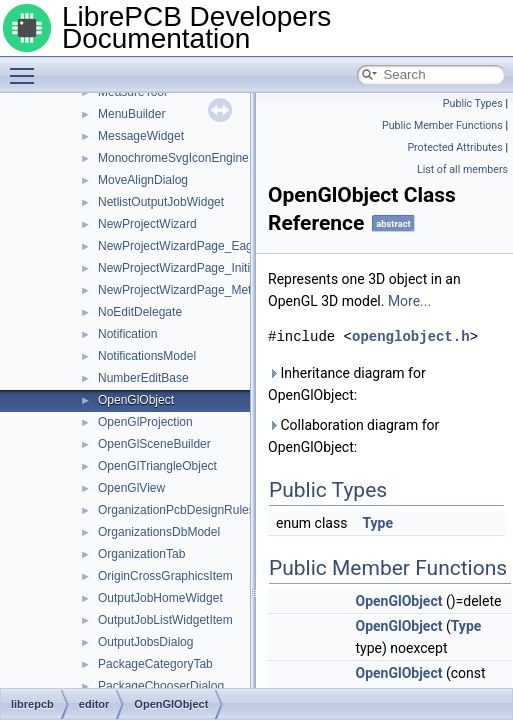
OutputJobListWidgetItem (165, 620)
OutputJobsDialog (145, 642)
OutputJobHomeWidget (160, 598)
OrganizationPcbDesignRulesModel (192, 510)
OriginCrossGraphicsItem (165, 576)
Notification (127, 334)
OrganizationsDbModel (159, 532)
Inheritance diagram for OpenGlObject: (347, 384)
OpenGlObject (136, 400)
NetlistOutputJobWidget (161, 202)
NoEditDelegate (140, 312)
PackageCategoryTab (155, 664)
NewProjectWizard (147, 224)
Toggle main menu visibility (27, 67)
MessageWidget (141, 136)
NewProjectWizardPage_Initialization (196, 268)
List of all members (462, 169)
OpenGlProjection (145, 422)
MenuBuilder (131, 114)
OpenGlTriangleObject (157, 466)
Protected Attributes (454, 147)
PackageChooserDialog (161, 686)
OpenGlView (131, 488)
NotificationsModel (147, 356)
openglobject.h (411, 336)
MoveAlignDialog (143, 180)
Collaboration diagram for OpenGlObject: (353, 436)
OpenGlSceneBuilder (154, 444)
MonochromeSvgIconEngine (173, 158)
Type (377, 523)
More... (409, 301)
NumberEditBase (143, 378)
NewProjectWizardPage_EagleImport (197, 246)
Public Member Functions (442, 125)
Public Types (473, 103)
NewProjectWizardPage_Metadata (189, 290)
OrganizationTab (141, 554)
